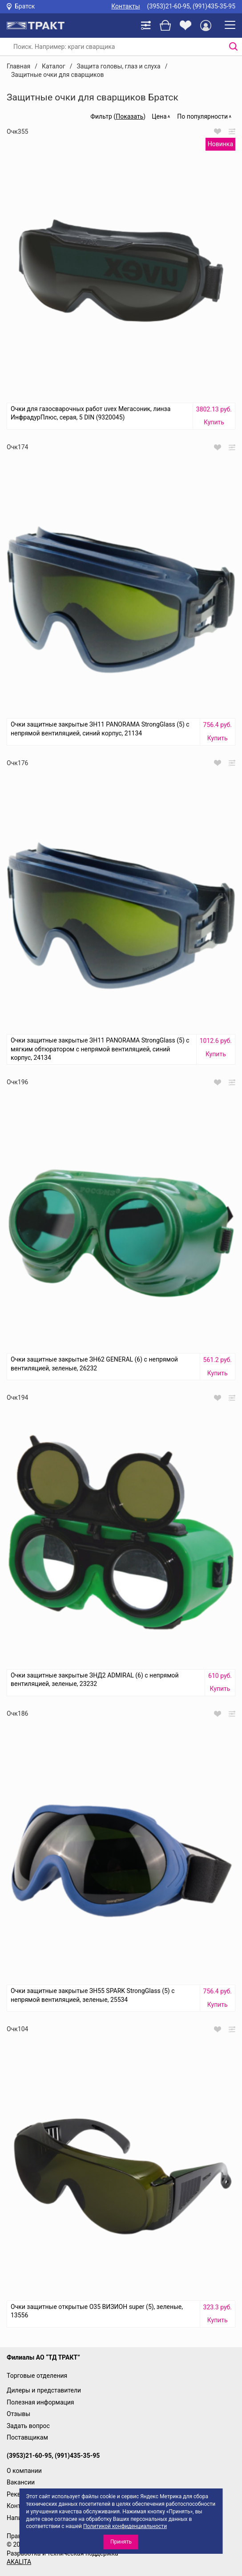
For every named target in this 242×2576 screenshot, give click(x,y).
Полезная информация (40, 2402)
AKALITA (19, 2561)
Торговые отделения (37, 2375)
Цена (159, 116)
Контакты (125, 6)
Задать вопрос (28, 2425)
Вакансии (21, 2482)
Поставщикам (27, 2437)
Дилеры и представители (44, 2390)
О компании (24, 2470)
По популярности (202, 116)
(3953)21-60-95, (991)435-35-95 (191, 6)
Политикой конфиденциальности (125, 2526)
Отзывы (18, 2413)
